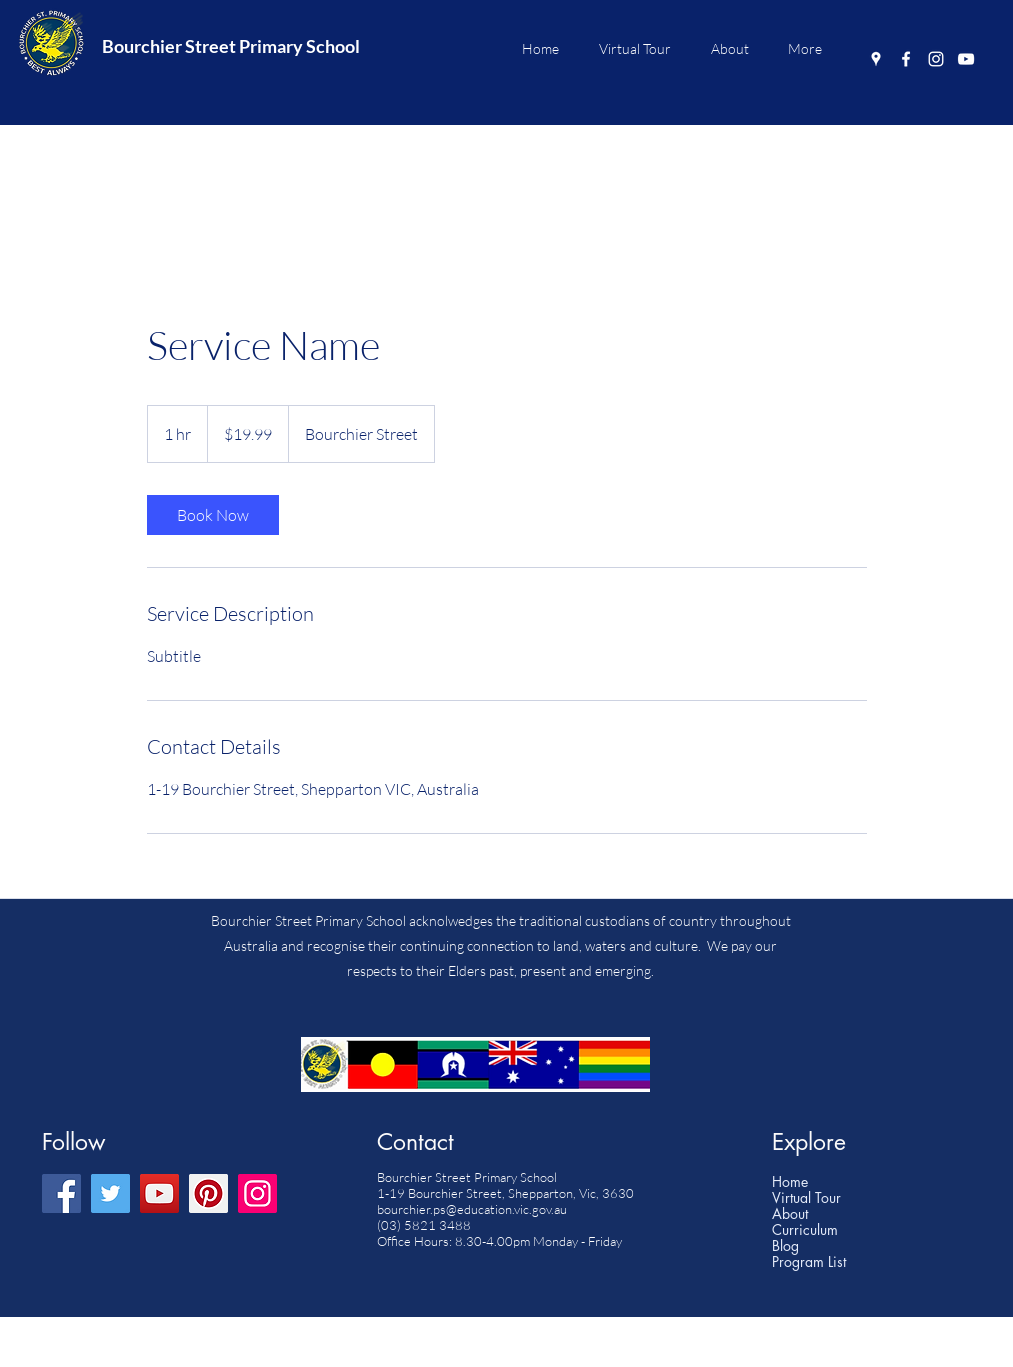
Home (790, 1182)
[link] (213, 515)
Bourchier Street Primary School (231, 46)
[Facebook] (906, 59)
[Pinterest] (208, 1193)
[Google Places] (876, 59)
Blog (785, 1246)
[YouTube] (966, 59)
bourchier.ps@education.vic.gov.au (472, 1209)
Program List (809, 1262)
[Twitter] (110, 1193)
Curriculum (805, 1230)
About (790, 1214)
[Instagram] (936, 59)
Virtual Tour (806, 1198)
